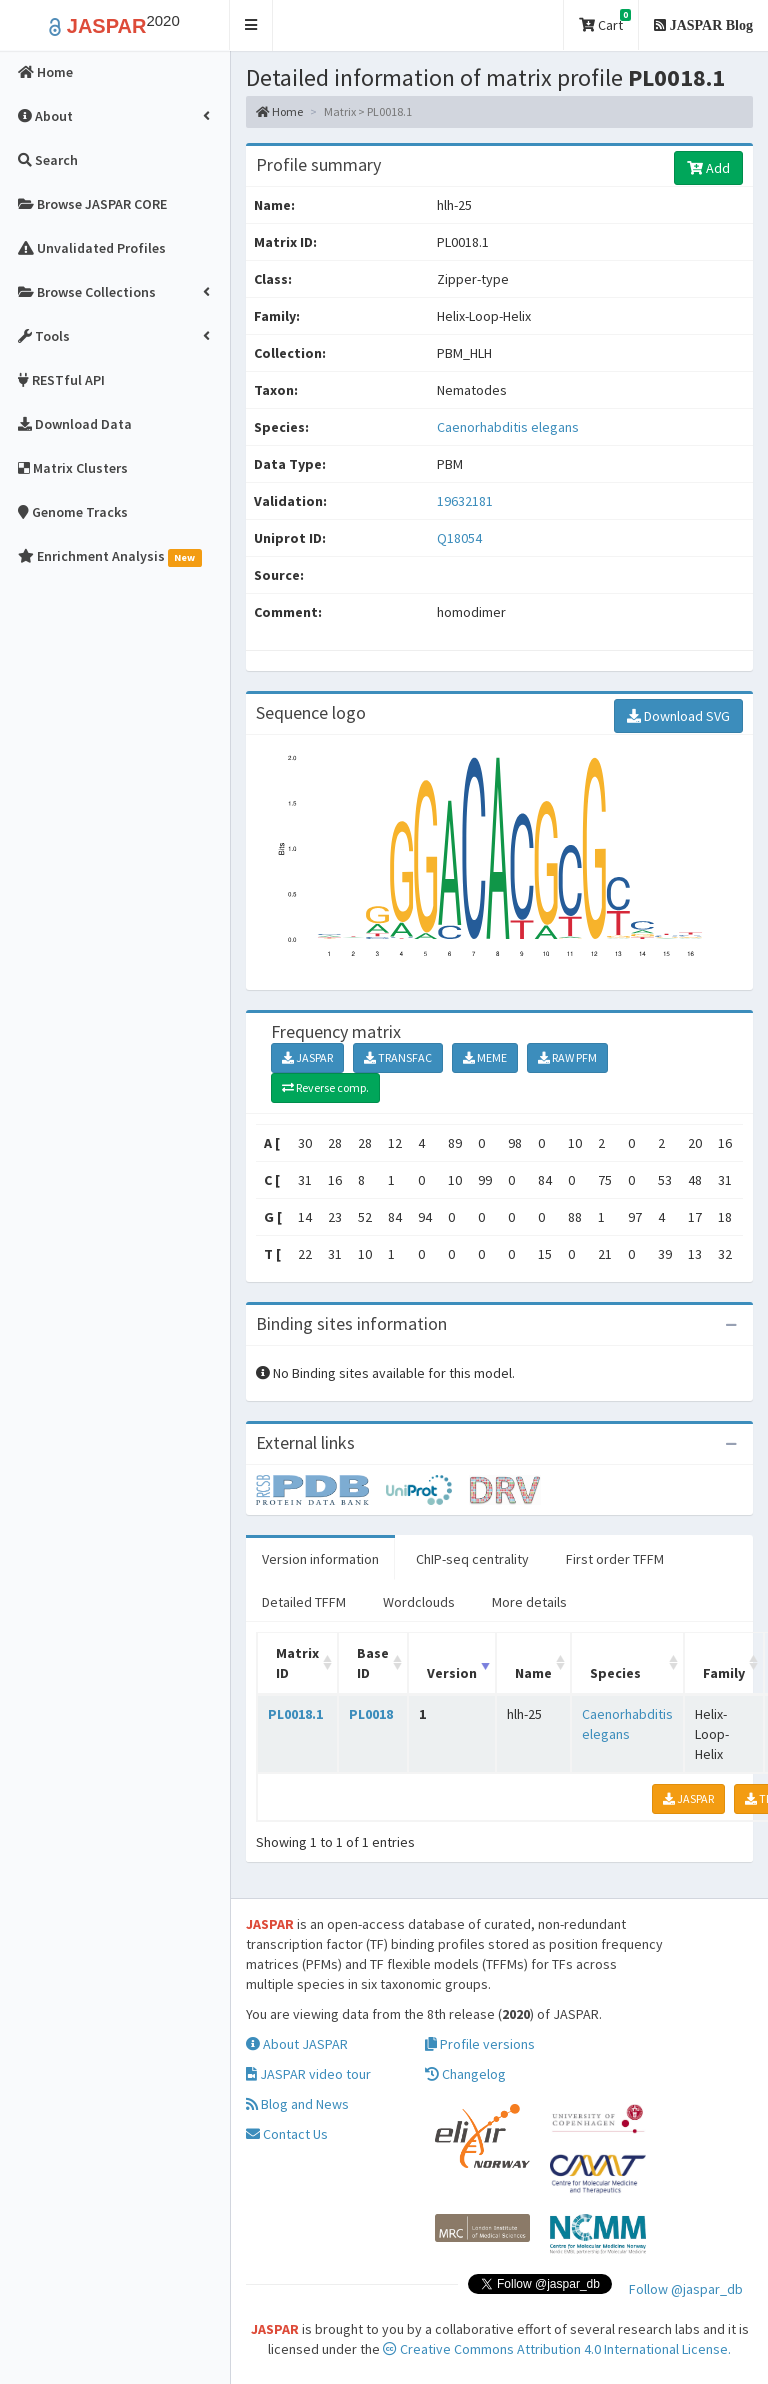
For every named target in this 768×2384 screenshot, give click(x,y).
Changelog (465, 2074)
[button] (251, 25)
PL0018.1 (295, 1714)
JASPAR (307, 1057)
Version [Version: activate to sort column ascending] (452, 1673)
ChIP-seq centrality (472, 1559)
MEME (485, 1057)
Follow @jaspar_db (686, 2289)
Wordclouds (419, 1602)
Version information (320, 1559)
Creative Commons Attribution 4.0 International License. (557, 2349)
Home (279, 111)
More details (529, 1602)
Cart (605, 21)
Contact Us (287, 2134)
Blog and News (297, 2104)
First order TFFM (615, 1559)
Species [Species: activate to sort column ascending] (615, 1673)
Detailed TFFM (304, 1602)
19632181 (465, 501)
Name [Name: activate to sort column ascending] (533, 1673)
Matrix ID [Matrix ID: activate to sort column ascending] (297, 1663)
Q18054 (461, 538)
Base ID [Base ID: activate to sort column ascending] (373, 1663)
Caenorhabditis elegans (508, 427)
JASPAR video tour (308, 2074)
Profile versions (480, 2044)
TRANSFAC (398, 1057)
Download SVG (678, 716)
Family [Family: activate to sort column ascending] (724, 1673)
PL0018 (371, 1714)
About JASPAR (297, 2044)
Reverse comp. (325, 1087)
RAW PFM (567, 1057)
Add (708, 168)
